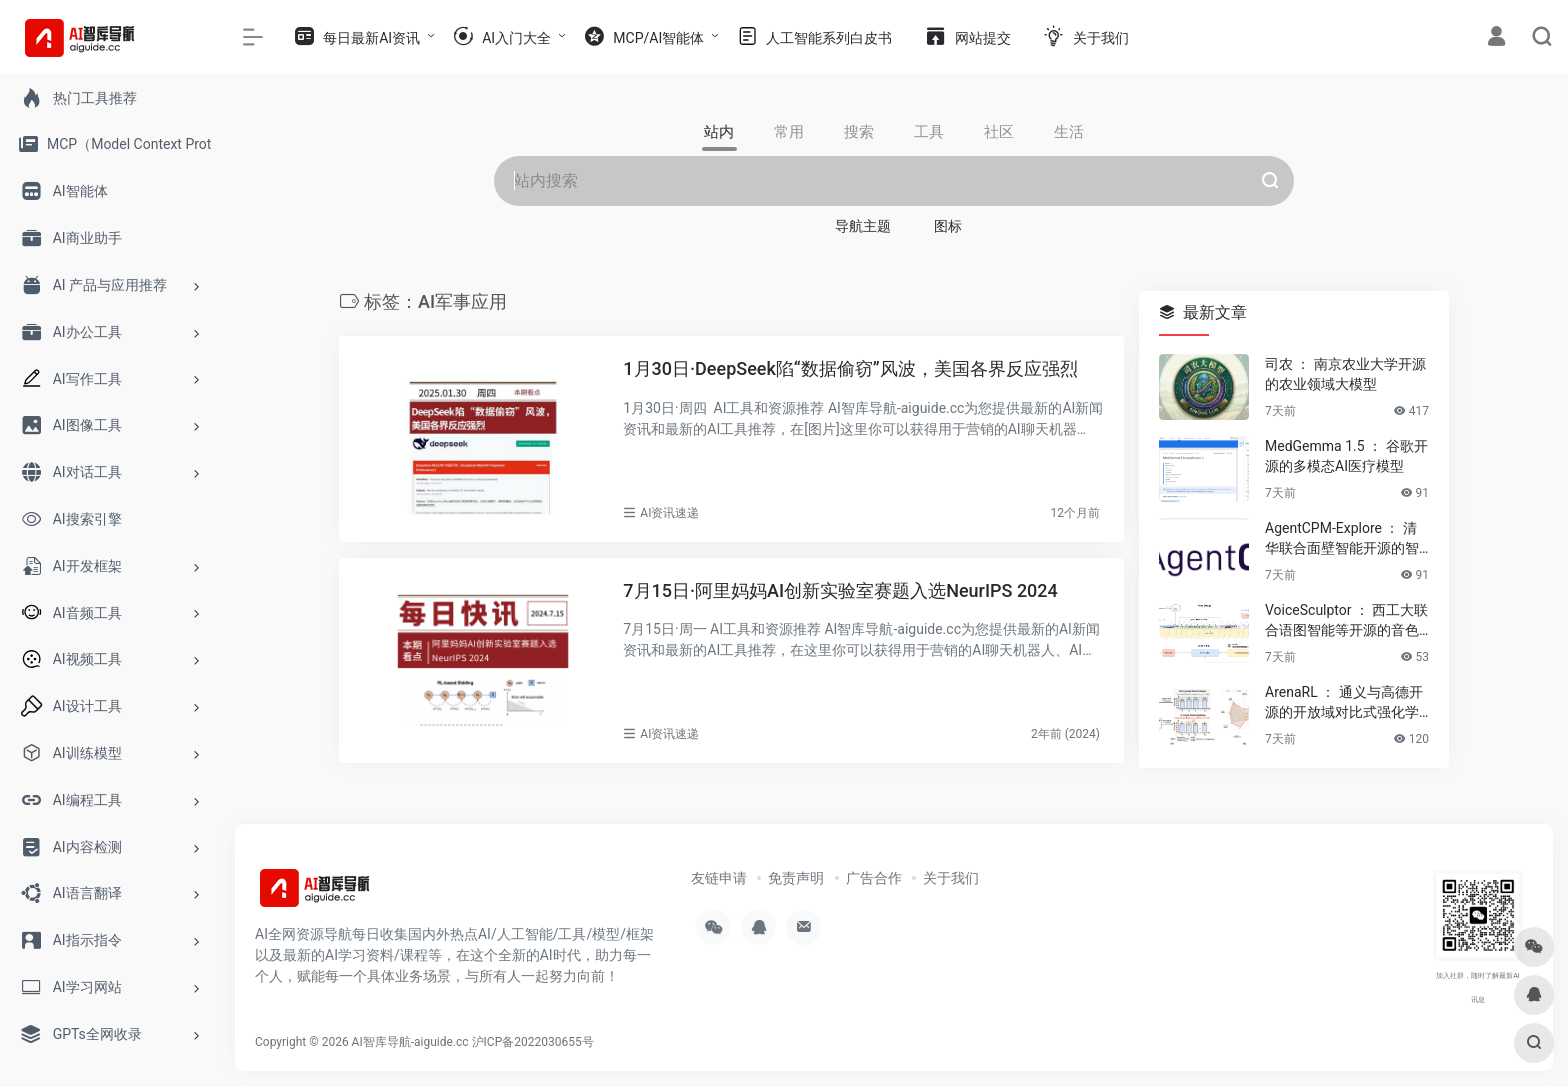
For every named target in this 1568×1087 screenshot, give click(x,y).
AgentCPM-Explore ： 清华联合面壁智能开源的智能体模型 (1342, 539)
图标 (948, 226)
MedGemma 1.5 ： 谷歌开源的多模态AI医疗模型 (1346, 456)
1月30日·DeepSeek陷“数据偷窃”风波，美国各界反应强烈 (850, 368)
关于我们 (951, 878)
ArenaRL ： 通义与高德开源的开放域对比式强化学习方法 (1344, 703)
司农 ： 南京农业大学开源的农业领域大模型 (1345, 374)
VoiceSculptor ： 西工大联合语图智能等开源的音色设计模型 (1346, 621)
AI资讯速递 (669, 513)
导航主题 (863, 226)
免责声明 (796, 878)
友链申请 (719, 878)
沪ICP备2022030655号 (533, 1042)
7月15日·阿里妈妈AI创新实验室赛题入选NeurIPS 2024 (840, 590)
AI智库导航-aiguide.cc (410, 1042)
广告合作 (874, 878)
